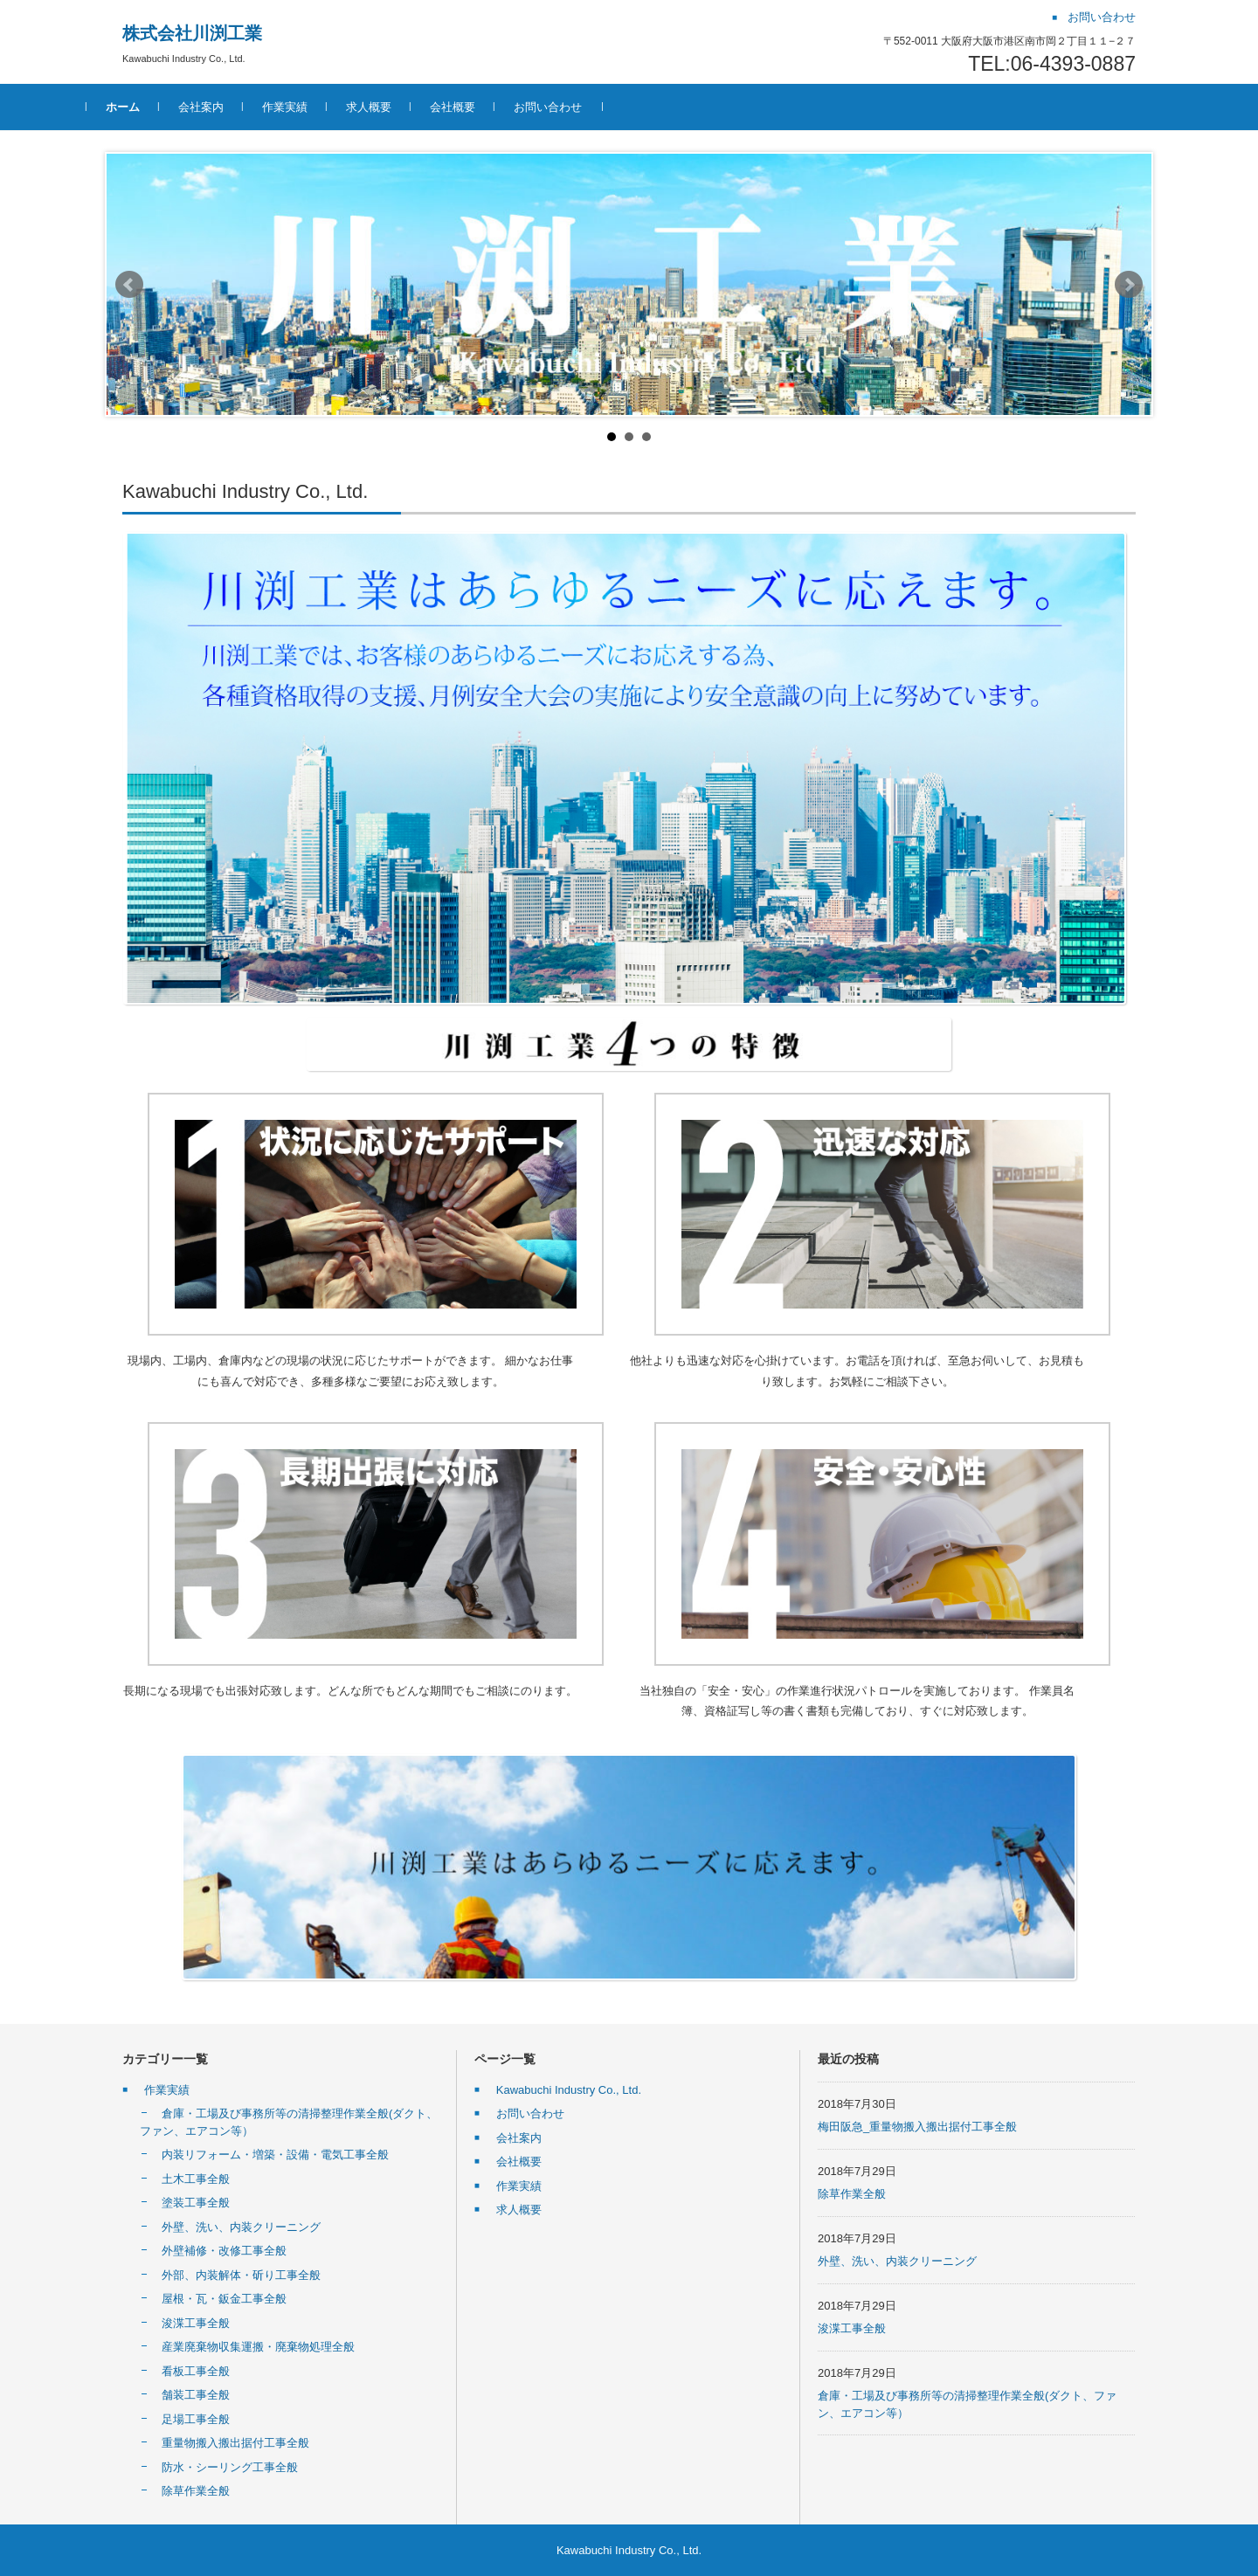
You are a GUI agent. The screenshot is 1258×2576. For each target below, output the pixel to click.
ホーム (159, 107)
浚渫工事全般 (196, 2323)
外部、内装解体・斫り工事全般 (241, 2275)
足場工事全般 (196, 2419)
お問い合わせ (584, 107)
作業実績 (320, 107)
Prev (129, 285)
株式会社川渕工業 (192, 33)
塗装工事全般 (196, 2202)
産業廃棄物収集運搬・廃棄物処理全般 (258, 2346)
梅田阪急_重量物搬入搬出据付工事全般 (917, 2126)
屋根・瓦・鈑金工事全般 (224, 2298)
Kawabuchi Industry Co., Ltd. (568, 2089)
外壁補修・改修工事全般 (224, 2250)
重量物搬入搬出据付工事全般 (235, 2442)
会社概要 (488, 107)
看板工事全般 (196, 2371)
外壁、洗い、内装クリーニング (241, 2227)
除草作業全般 (196, 2490)
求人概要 (404, 107)
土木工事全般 (196, 2179)
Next (1129, 285)
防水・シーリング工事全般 (230, 2467)
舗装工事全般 (196, 2394)
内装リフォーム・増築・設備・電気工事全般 (275, 2154)
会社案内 (236, 107)
